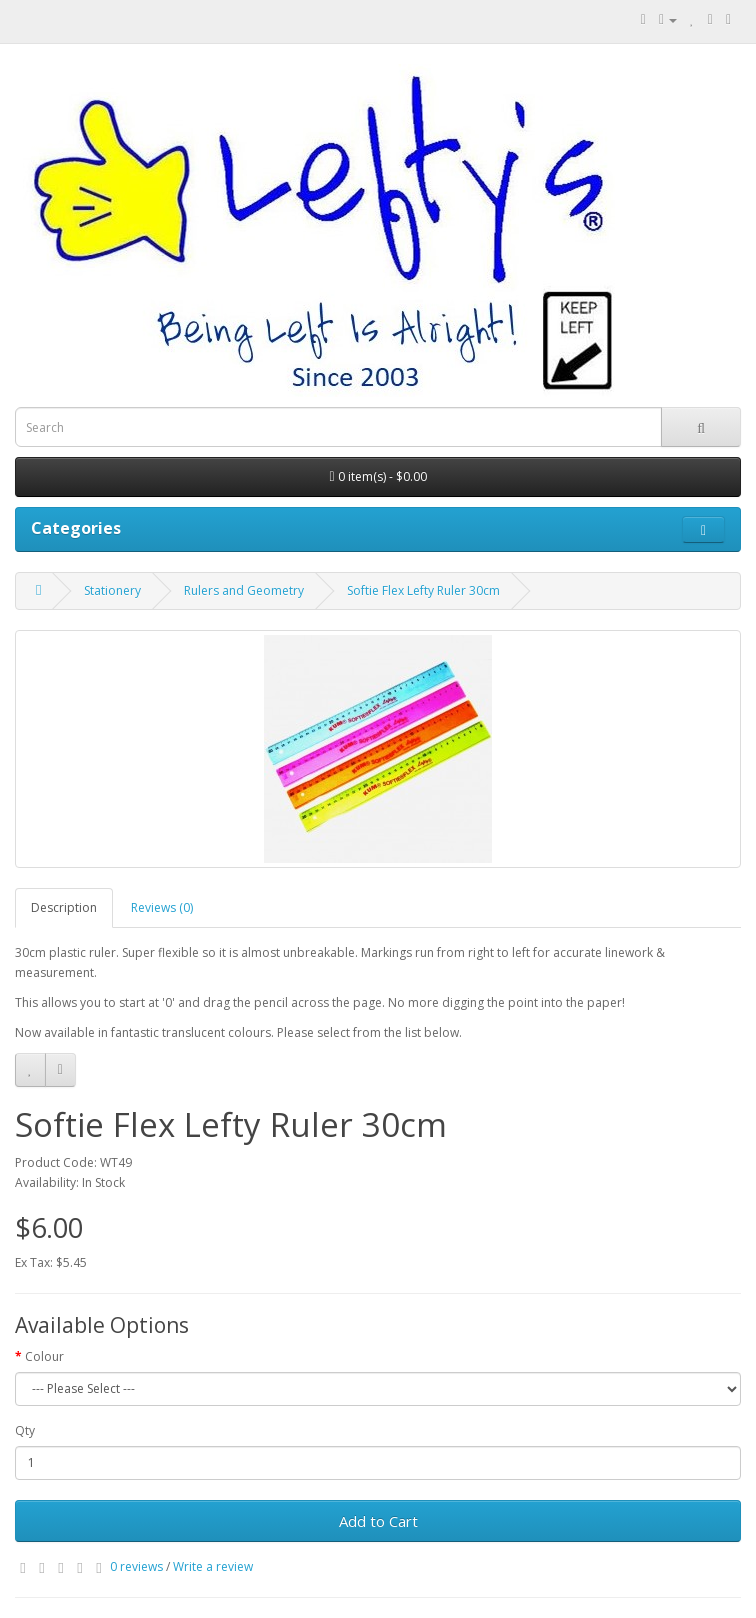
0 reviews (136, 1566)
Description (64, 907)
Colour (44, 1356)
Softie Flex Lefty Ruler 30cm (423, 590)
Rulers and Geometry (244, 590)
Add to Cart (378, 1521)
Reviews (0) (162, 907)
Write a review (213, 1566)
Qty (25, 1430)
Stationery (112, 590)
